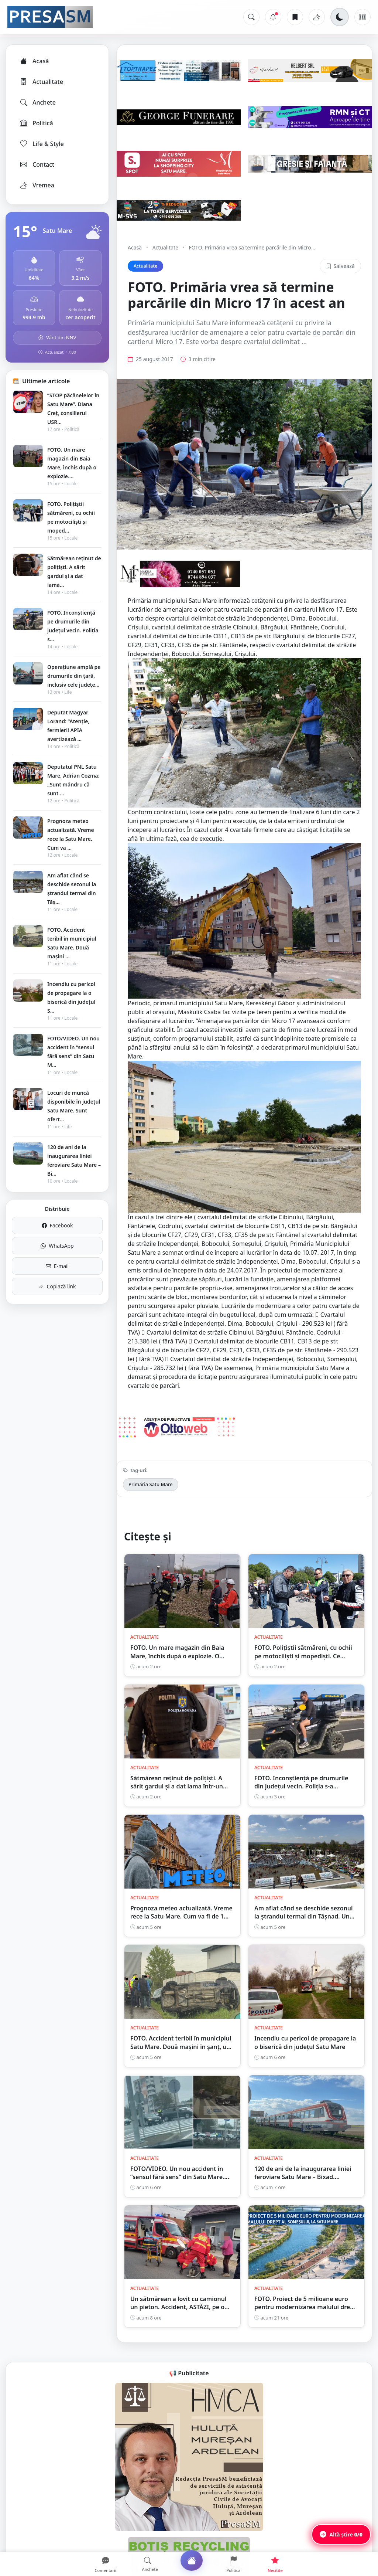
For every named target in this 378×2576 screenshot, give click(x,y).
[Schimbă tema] (339, 17)
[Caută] (251, 17)
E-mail (57, 1266)
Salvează (340, 266)
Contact (36, 164)
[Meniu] (362, 17)
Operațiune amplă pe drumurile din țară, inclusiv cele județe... (73, 675)
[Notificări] (273, 17)
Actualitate (41, 81)
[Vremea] (317, 17)
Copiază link (57, 1286)
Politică (36, 123)
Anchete (37, 102)
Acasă (34, 61)
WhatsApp (57, 1246)
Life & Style (41, 143)
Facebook (57, 1225)
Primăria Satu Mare (150, 1484)
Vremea (36, 185)
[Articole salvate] (295, 17)
